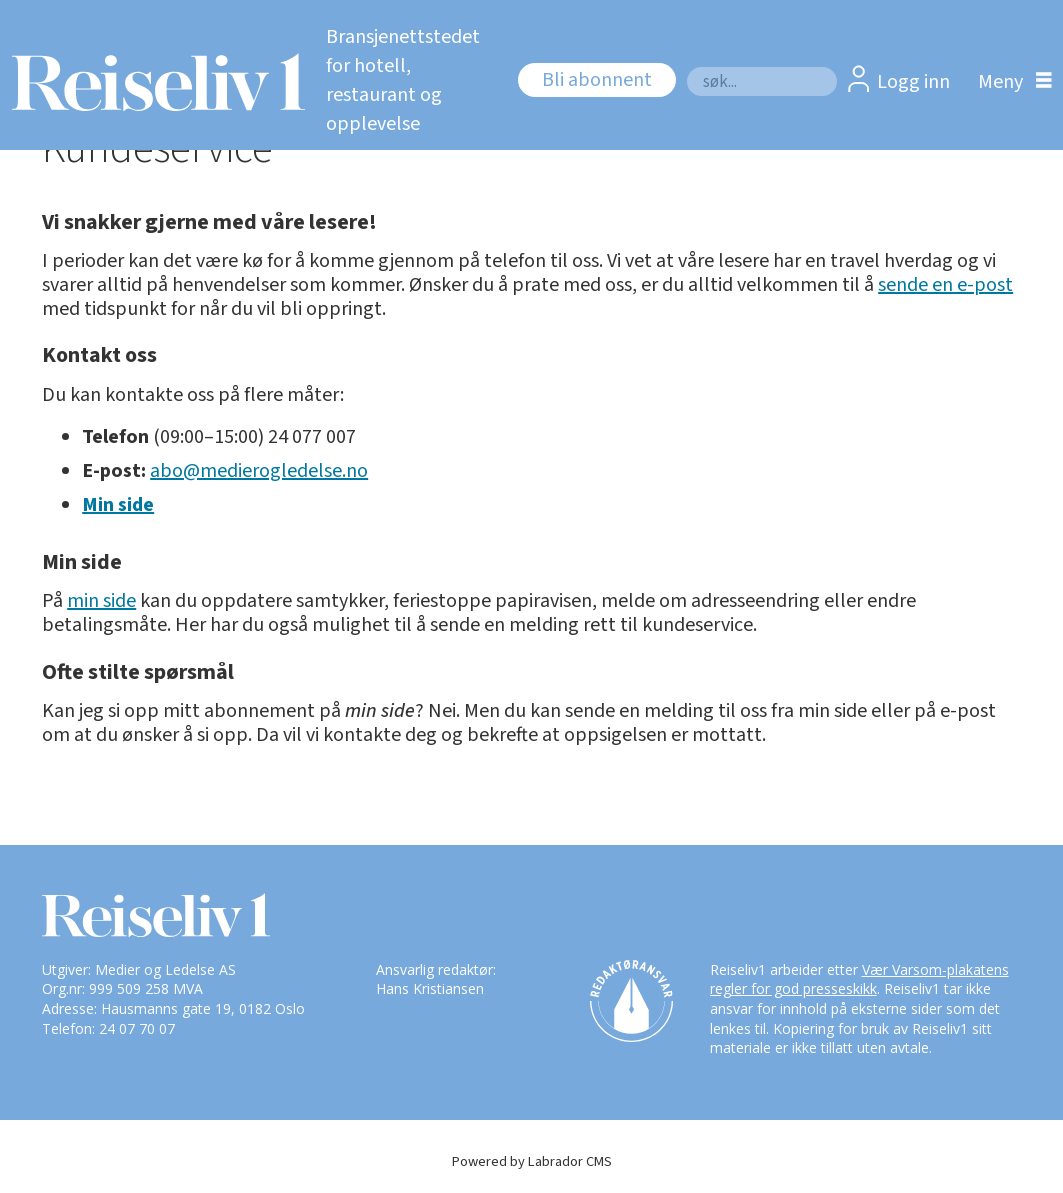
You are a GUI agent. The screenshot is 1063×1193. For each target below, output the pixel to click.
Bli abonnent (597, 80)
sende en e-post (945, 285)
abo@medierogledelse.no (259, 471)
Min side (118, 505)
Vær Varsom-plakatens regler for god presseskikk (859, 979)
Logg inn (913, 82)
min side (101, 601)
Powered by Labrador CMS (532, 1161)
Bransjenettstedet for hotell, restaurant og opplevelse (403, 80)
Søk (686, 66)
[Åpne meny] (1010, 81)
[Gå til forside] (152, 82)
